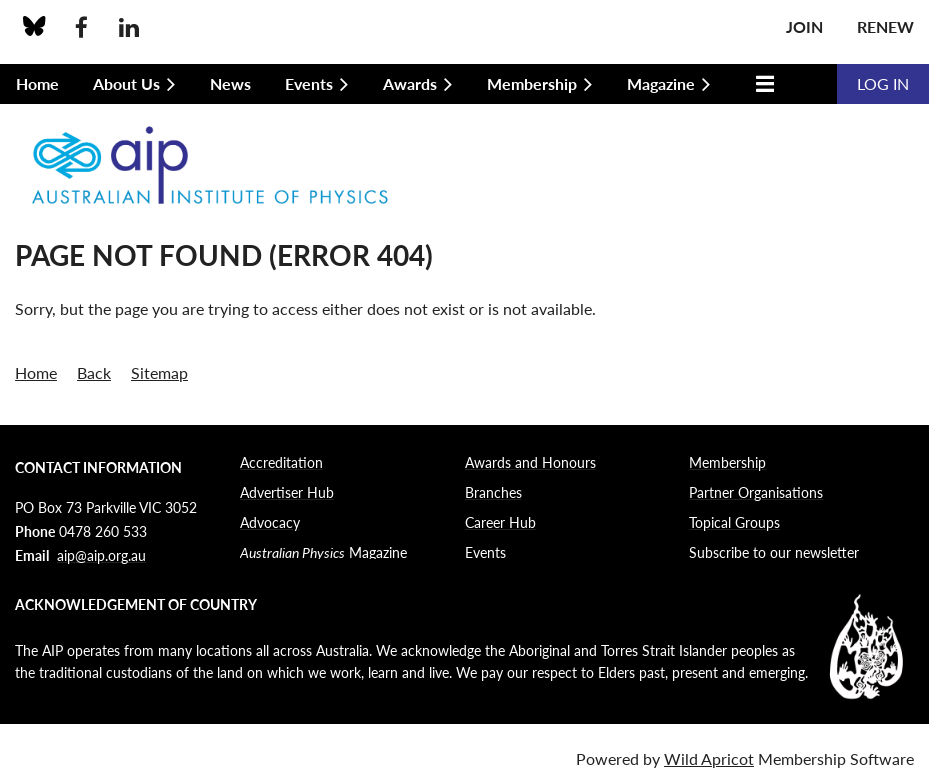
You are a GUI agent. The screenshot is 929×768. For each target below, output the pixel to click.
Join (804, 26)
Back (94, 372)
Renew (885, 26)
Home (36, 372)
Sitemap (159, 372)
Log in (883, 83)
